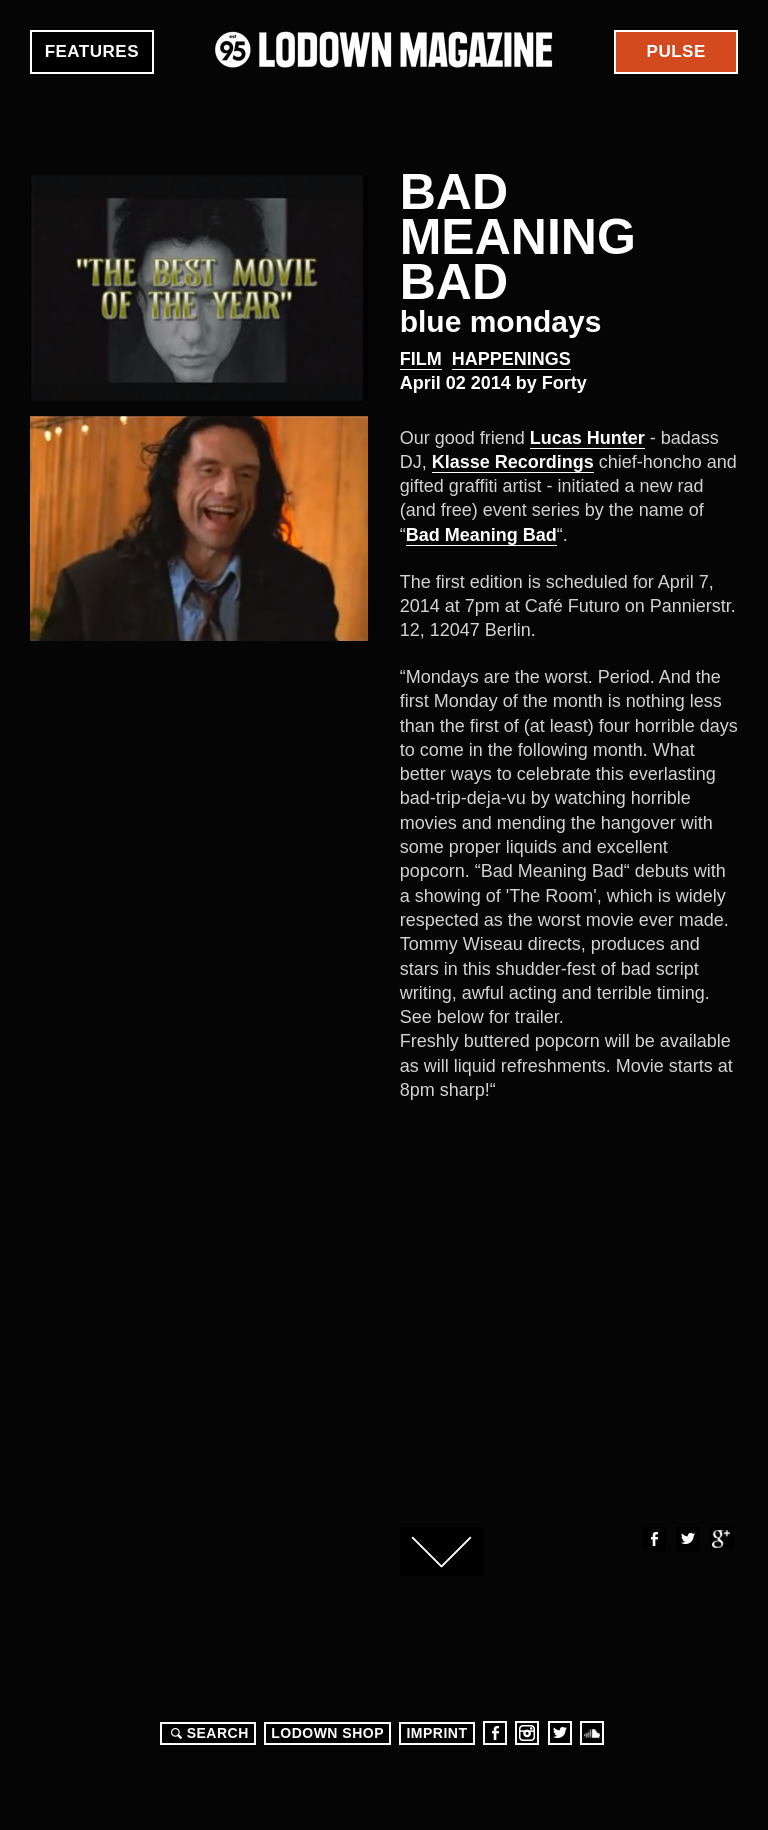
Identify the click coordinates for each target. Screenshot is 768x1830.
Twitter (687, 1539)
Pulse (676, 51)
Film (421, 359)
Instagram (527, 1733)
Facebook (653, 1539)
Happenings (511, 359)
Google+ (721, 1539)
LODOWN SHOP (327, 1733)
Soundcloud (592, 1733)
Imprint (436, 1733)
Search (207, 1733)
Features (92, 51)
